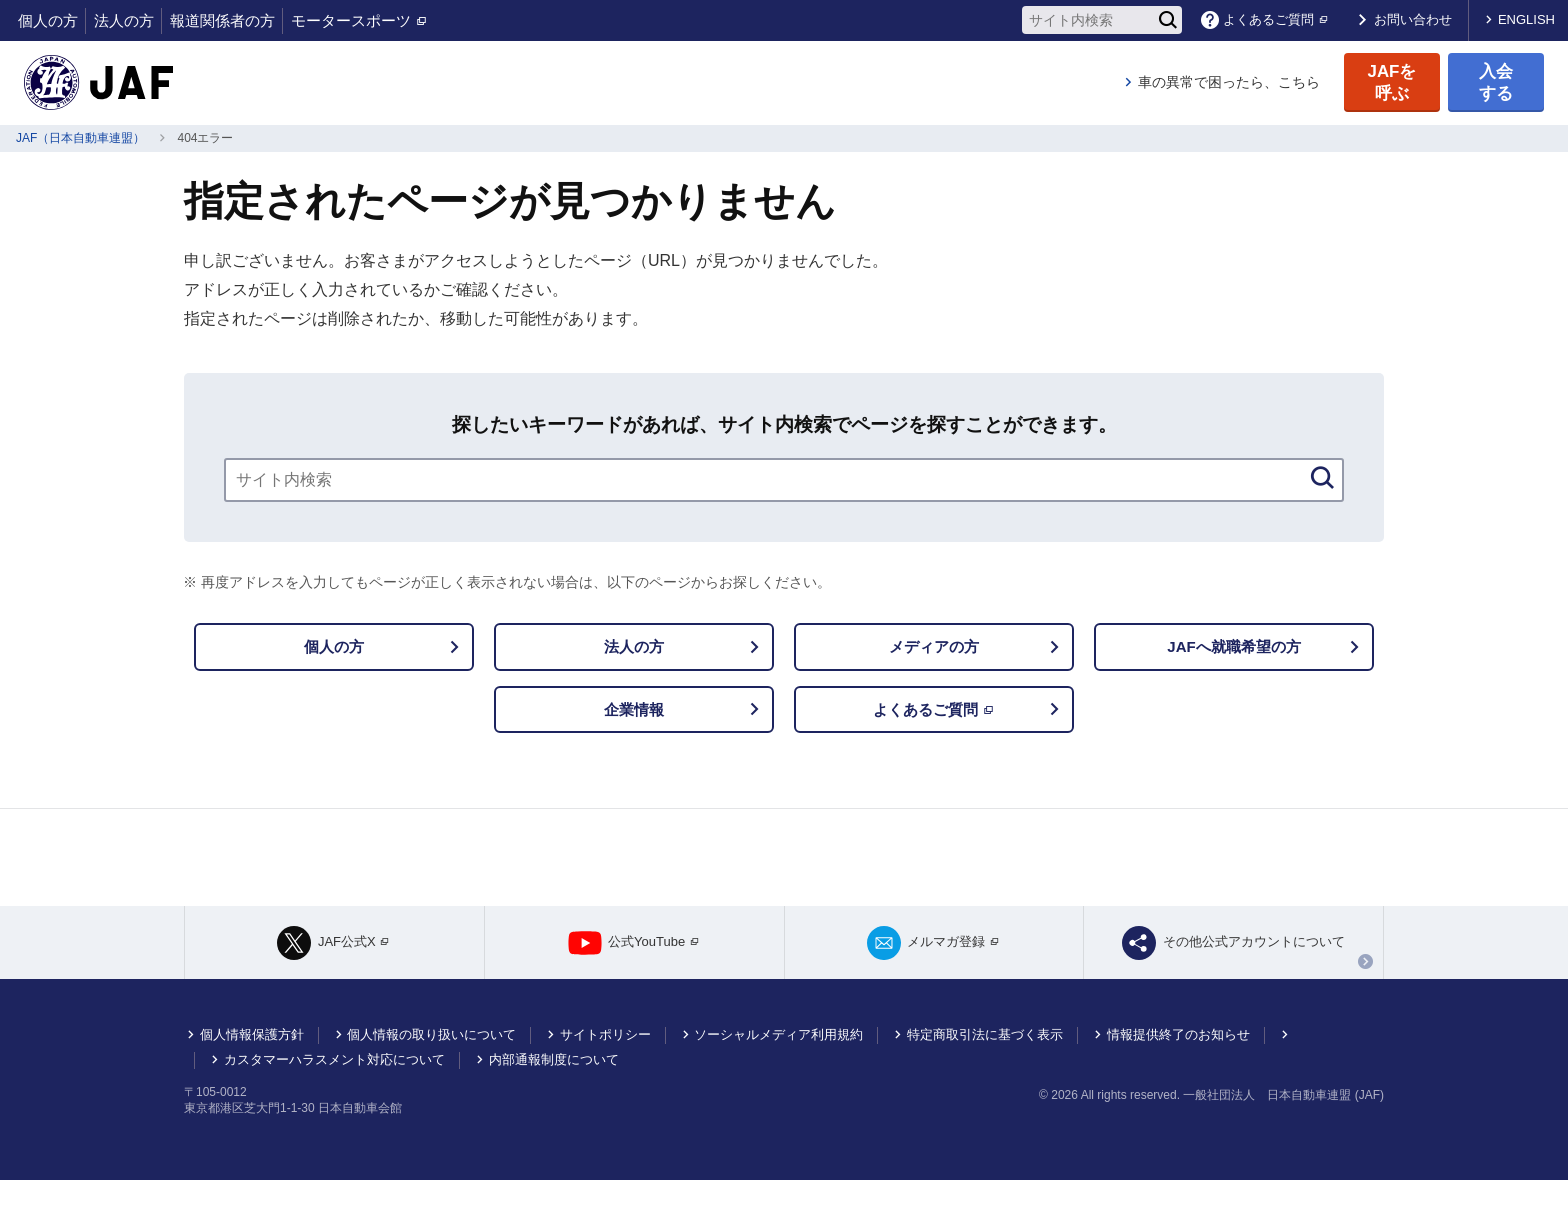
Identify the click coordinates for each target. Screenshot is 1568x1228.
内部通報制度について (554, 1107)
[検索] (1168, 20)
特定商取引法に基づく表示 (985, 1082)
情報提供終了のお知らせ (1178, 1082)
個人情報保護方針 (252, 1082)
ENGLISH (1526, 19)
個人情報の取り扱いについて (431, 1082)
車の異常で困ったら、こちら (1229, 82)
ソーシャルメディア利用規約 (778, 1082)
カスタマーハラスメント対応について (334, 1107)
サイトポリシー (605, 1082)
